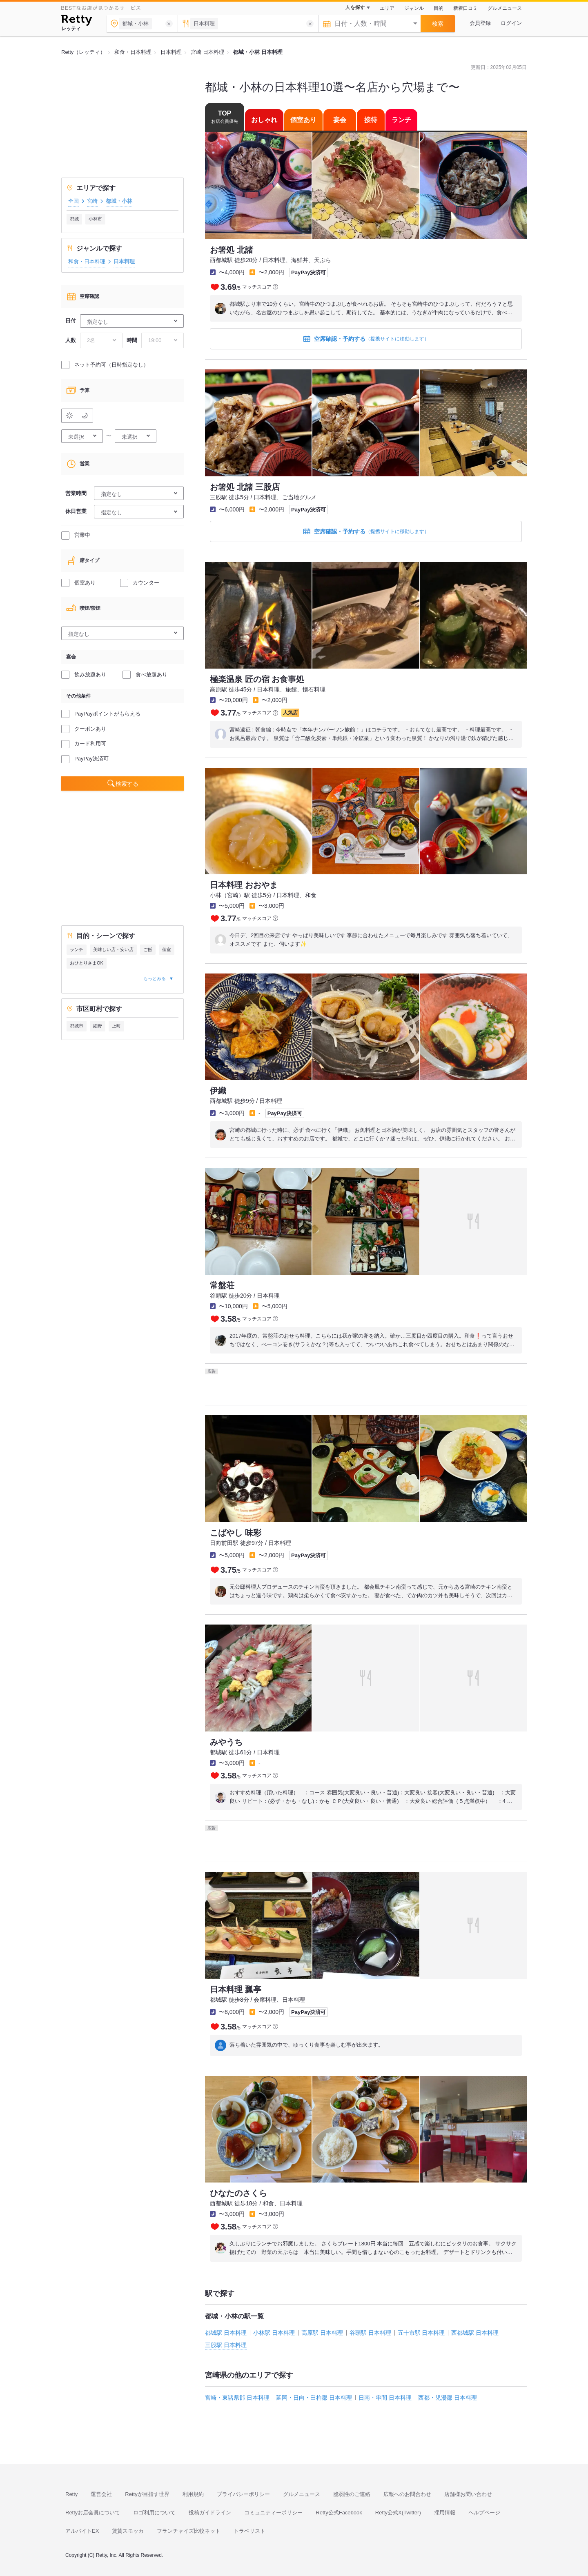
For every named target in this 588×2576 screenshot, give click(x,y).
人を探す (355, 7)
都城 (74, 218)
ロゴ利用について (154, 2512)
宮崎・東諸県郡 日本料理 (237, 2397)
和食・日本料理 (86, 261)
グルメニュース (505, 8)
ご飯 (147, 949)
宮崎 (92, 201)
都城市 (76, 1025)
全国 (73, 201)
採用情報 (444, 2512)
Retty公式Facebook (339, 2512)
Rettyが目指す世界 (147, 2494)
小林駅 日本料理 (274, 2332)
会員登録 (480, 23)
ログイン (511, 23)
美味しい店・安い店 (113, 949)
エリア (387, 8)
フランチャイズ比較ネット (188, 2531)
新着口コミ (465, 8)
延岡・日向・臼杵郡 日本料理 (314, 2397)
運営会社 (101, 2494)
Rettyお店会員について (92, 2512)
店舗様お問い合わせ (468, 2494)
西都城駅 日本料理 (475, 2332)
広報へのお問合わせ (407, 2494)
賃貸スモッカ (128, 2531)
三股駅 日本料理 (226, 2345)
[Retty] (76, 21)
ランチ (76, 949)
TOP (224, 117)
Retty (71, 2494)
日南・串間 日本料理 (385, 2397)
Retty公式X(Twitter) (398, 2512)
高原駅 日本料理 (322, 2332)
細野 (97, 1025)
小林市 (95, 218)
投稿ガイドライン (210, 2512)
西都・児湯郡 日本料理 (447, 2397)
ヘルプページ (484, 2512)
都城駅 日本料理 (226, 2332)
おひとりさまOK (86, 962)
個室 (166, 949)
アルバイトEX (82, 2531)
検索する (127, 783)
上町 (116, 1025)
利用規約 (193, 2494)
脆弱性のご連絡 (351, 2494)
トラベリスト (249, 2531)
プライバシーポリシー (243, 2494)
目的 (438, 8)
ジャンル (414, 8)
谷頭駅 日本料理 (370, 2332)
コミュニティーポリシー (273, 2512)
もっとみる (154, 978)
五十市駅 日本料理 (421, 2332)
